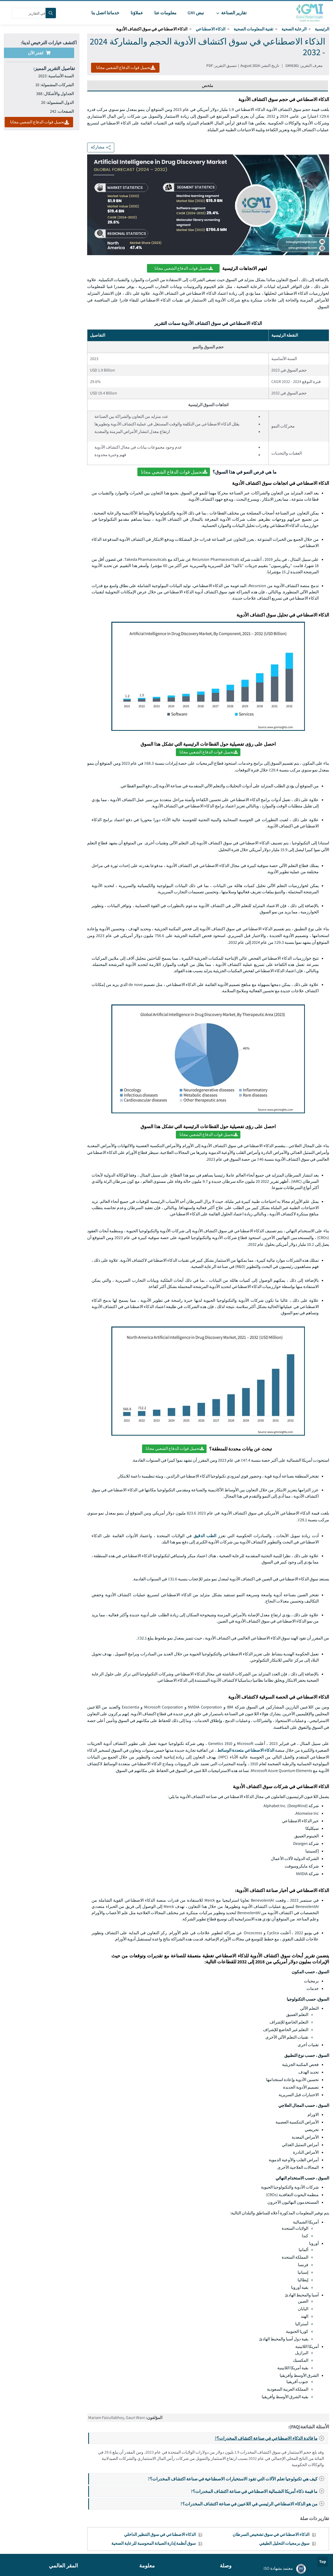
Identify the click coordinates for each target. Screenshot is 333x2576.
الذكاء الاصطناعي (210, 29)
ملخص (207, 85)
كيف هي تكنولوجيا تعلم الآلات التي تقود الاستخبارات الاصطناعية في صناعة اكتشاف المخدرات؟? (237, 2479)
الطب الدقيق (205, 1535)
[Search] (51, 13)
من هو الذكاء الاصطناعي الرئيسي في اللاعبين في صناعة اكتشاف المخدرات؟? (253, 2504)
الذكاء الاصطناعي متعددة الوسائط (245, 1750)
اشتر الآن (39, 53)
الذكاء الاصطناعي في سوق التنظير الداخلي (160, 2534)
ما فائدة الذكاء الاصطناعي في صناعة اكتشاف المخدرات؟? (271, 2438)
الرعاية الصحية (293, 29)
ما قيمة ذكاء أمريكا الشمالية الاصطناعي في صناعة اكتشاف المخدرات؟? (259, 2491)
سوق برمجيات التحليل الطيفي (284, 2543)
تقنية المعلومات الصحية (253, 29)
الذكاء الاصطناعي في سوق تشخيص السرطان (271, 2534)
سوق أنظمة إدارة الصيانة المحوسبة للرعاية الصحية (153, 2543)
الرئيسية (322, 29)
